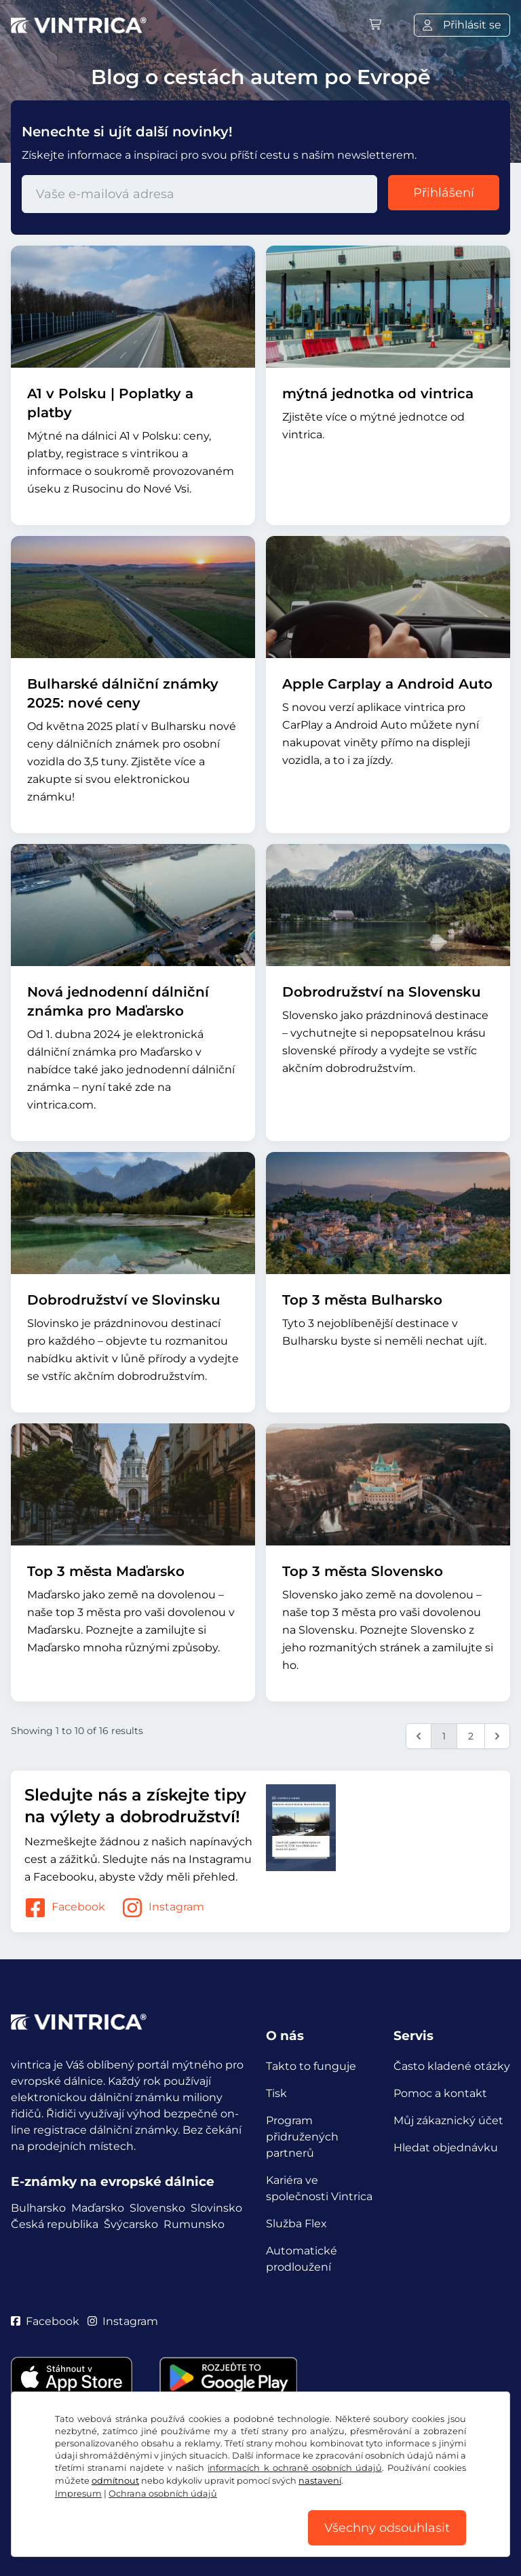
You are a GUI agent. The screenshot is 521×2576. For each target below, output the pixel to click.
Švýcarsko (131, 2224)
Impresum (78, 2493)
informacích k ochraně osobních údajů (294, 2468)
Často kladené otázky (451, 2066)
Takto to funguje (311, 2066)
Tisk (276, 2093)
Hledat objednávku (445, 2147)
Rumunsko (194, 2224)
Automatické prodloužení (301, 2258)
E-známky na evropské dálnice (112, 2181)
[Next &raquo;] (497, 1736)
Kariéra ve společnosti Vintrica (319, 2188)
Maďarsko (97, 2208)
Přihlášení (443, 192)
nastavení (319, 2481)
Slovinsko (216, 2208)
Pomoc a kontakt (440, 2093)
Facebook (64, 1908)
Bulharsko (38, 2208)
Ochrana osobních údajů (163, 2493)
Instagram (162, 1908)
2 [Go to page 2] (471, 1736)
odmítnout (115, 2481)
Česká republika (54, 2224)
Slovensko (157, 2208)
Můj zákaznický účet (448, 2120)
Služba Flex (296, 2223)
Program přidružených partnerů (302, 2136)
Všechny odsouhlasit (387, 2527)
